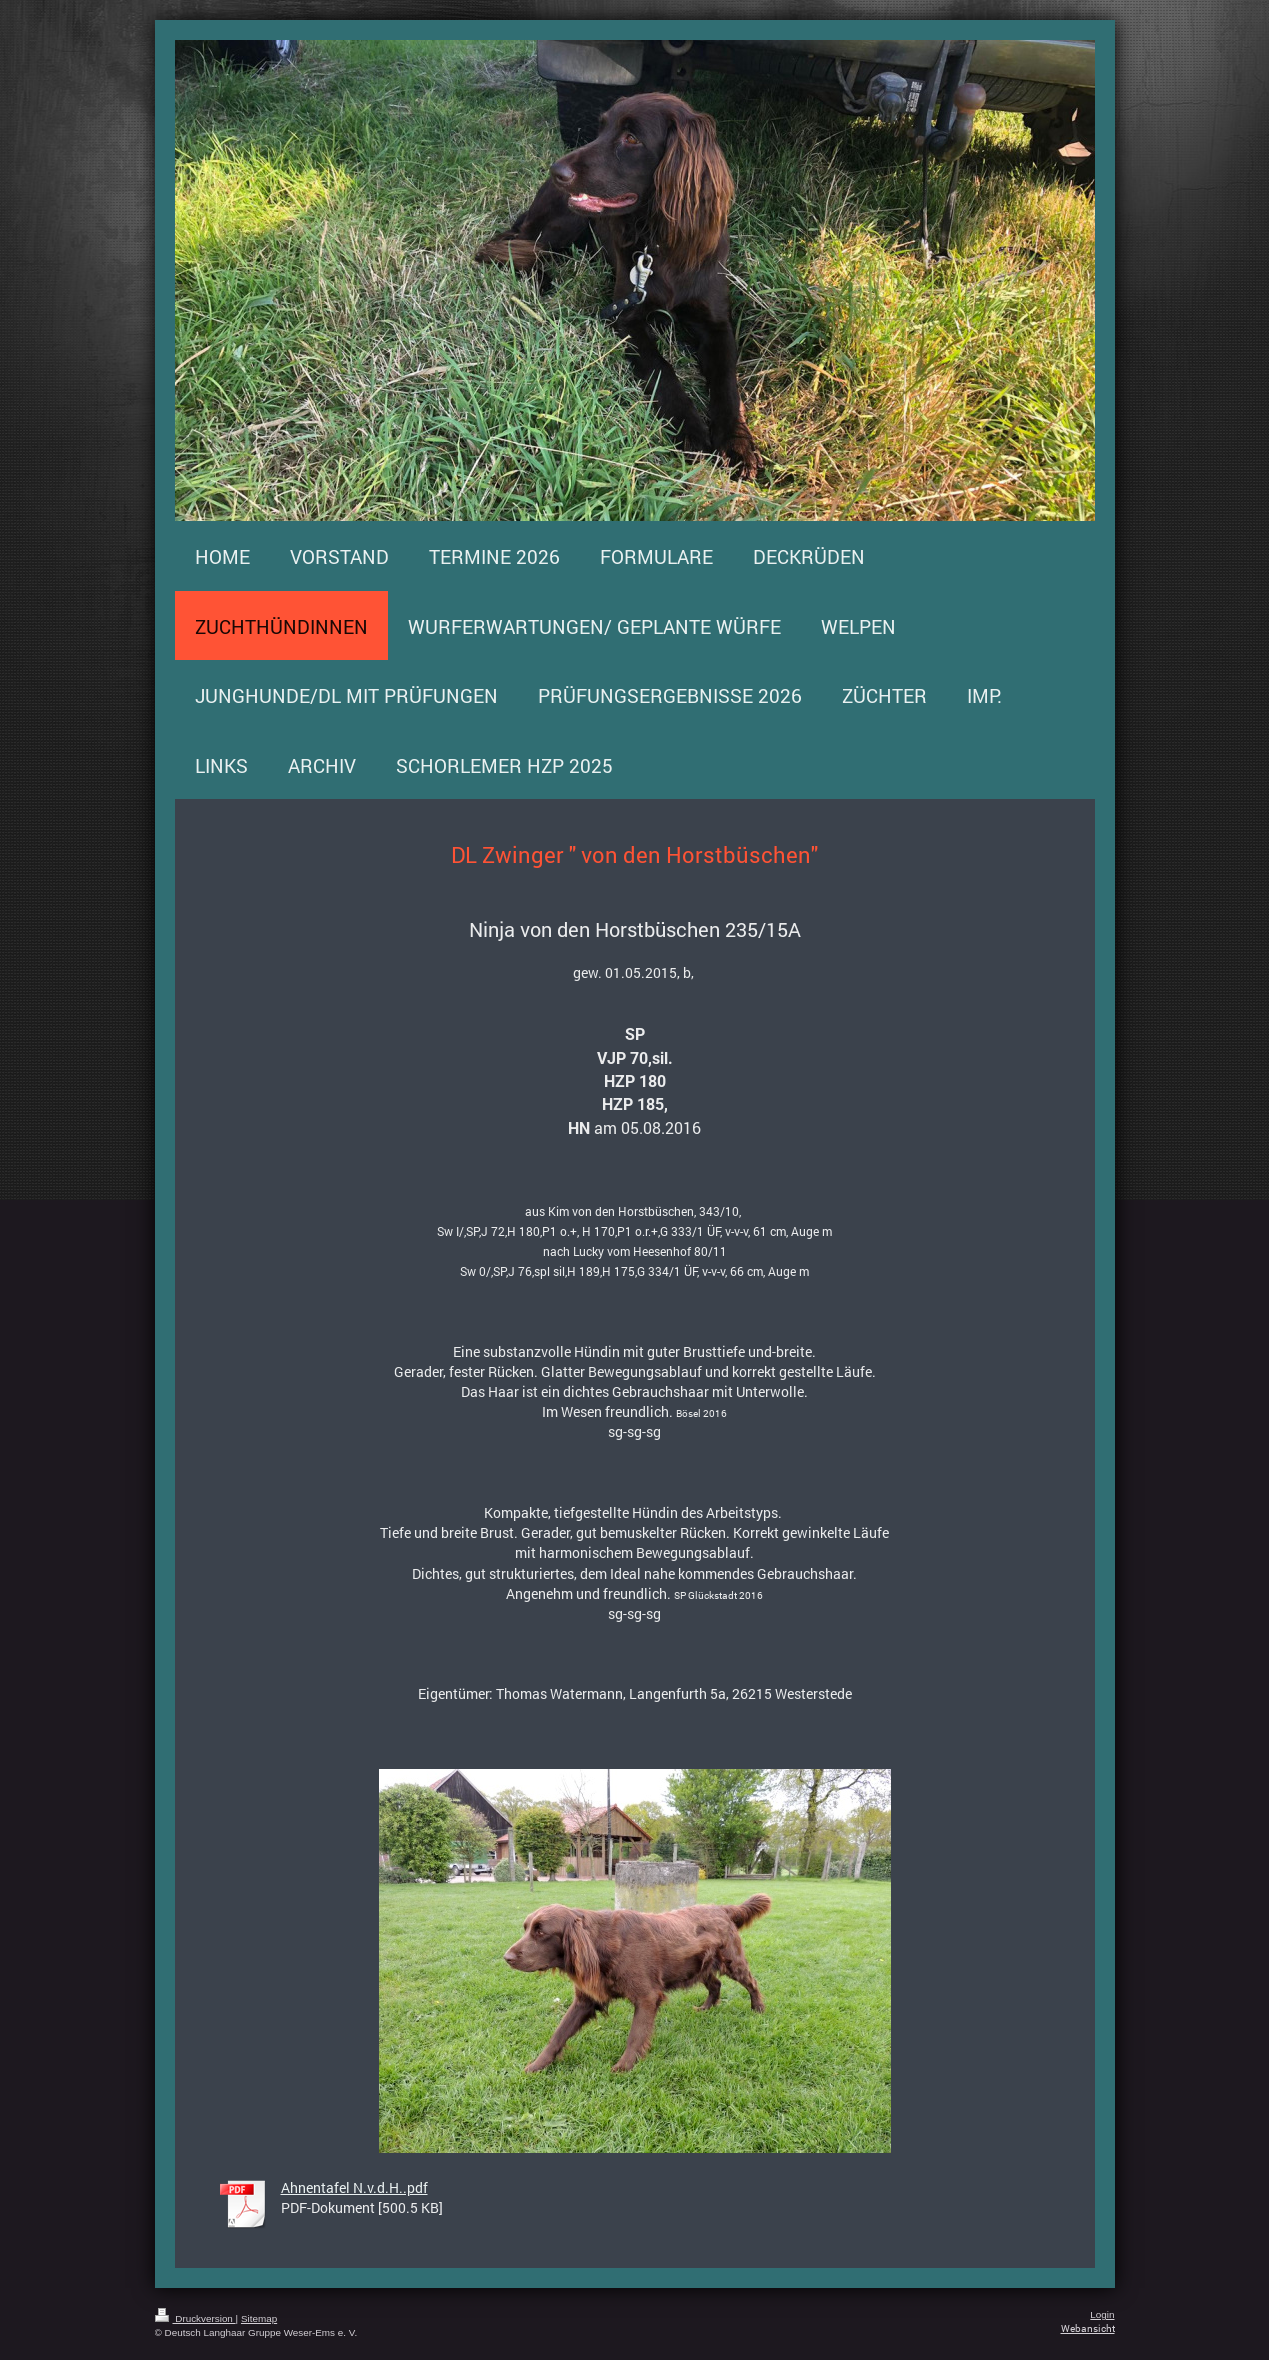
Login (1102, 2314)
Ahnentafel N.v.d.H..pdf (354, 2187)
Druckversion (195, 2318)
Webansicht (1088, 2328)
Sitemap (259, 2318)
